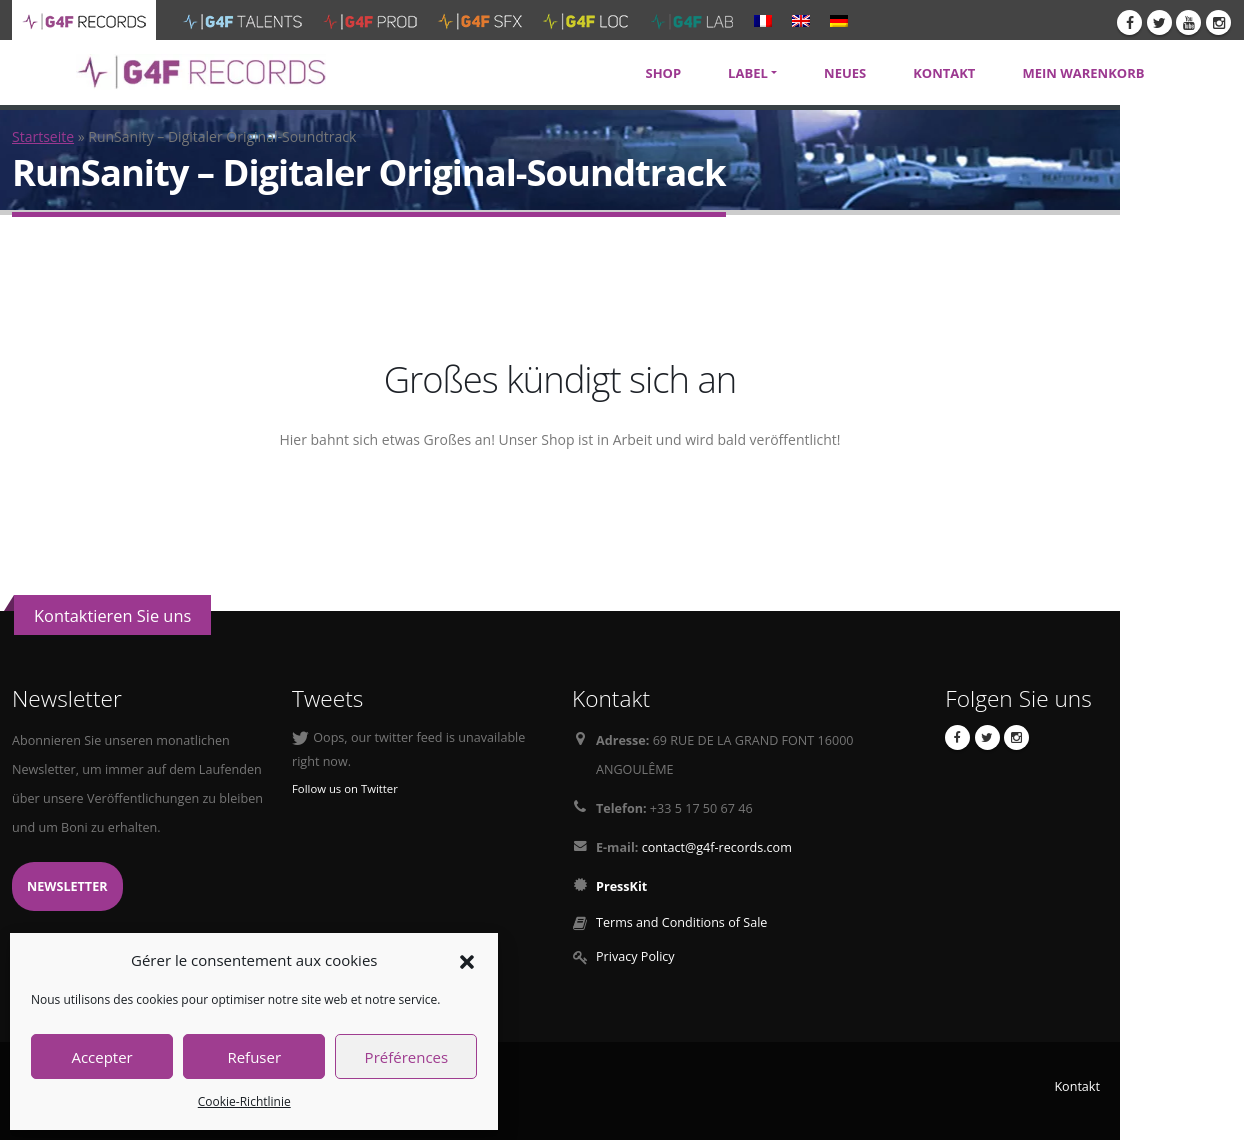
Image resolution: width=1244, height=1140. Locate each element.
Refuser (254, 1057)
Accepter (101, 1057)
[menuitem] (763, 20)
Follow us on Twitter (345, 788)
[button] (467, 960)
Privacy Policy (635, 956)
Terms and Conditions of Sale (681, 922)
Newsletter (67, 886)
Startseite (43, 136)
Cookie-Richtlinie (244, 1101)
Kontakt (1077, 1086)
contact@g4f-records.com (717, 847)
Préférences (407, 1057)
